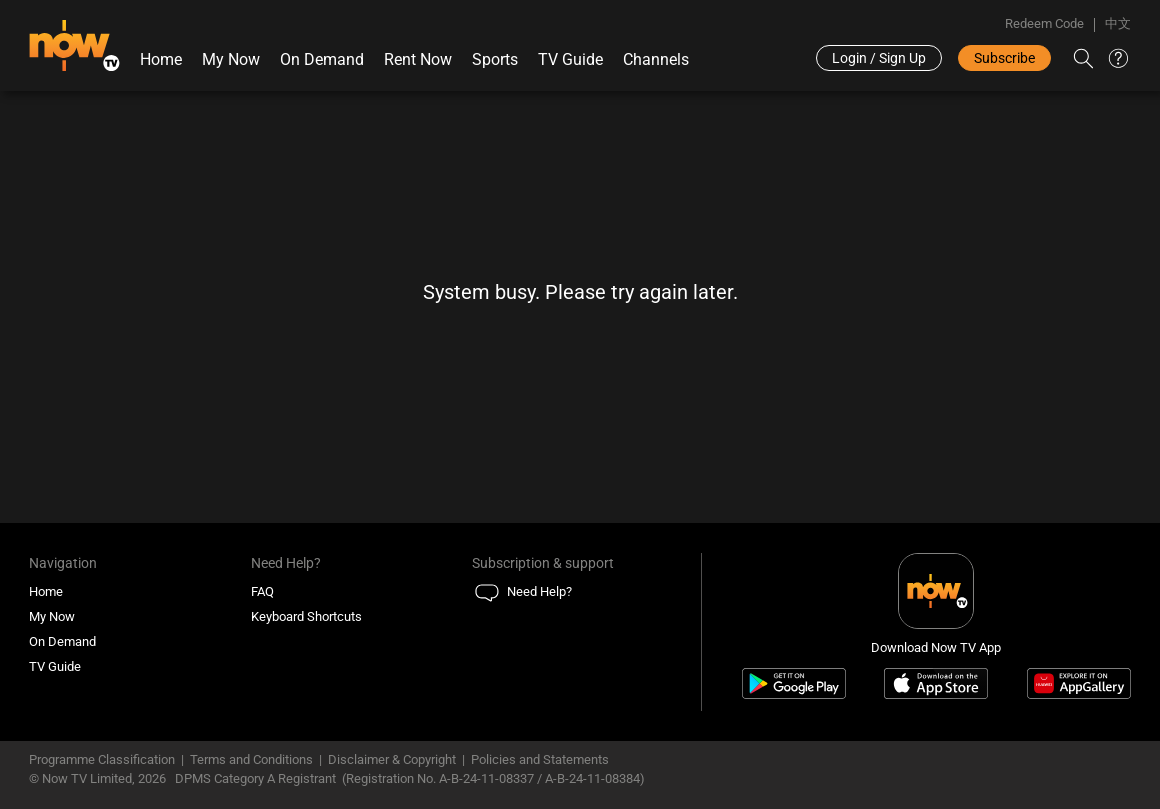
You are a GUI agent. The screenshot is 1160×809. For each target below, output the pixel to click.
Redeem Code (1044, 23)
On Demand (322, 59)
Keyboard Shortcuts (306, 616)
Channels (656, 59)
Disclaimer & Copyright (392, 759)
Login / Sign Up (879, 58)
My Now (231, 59)
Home (161, 59)
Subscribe (1004, 58)
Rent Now (418, 59)
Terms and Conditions (251, 759)
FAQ (262, 591)
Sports (495, 59)
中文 (1118, 23)
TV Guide (570, 59)
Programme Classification (102, 759)
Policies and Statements (540, 759)
